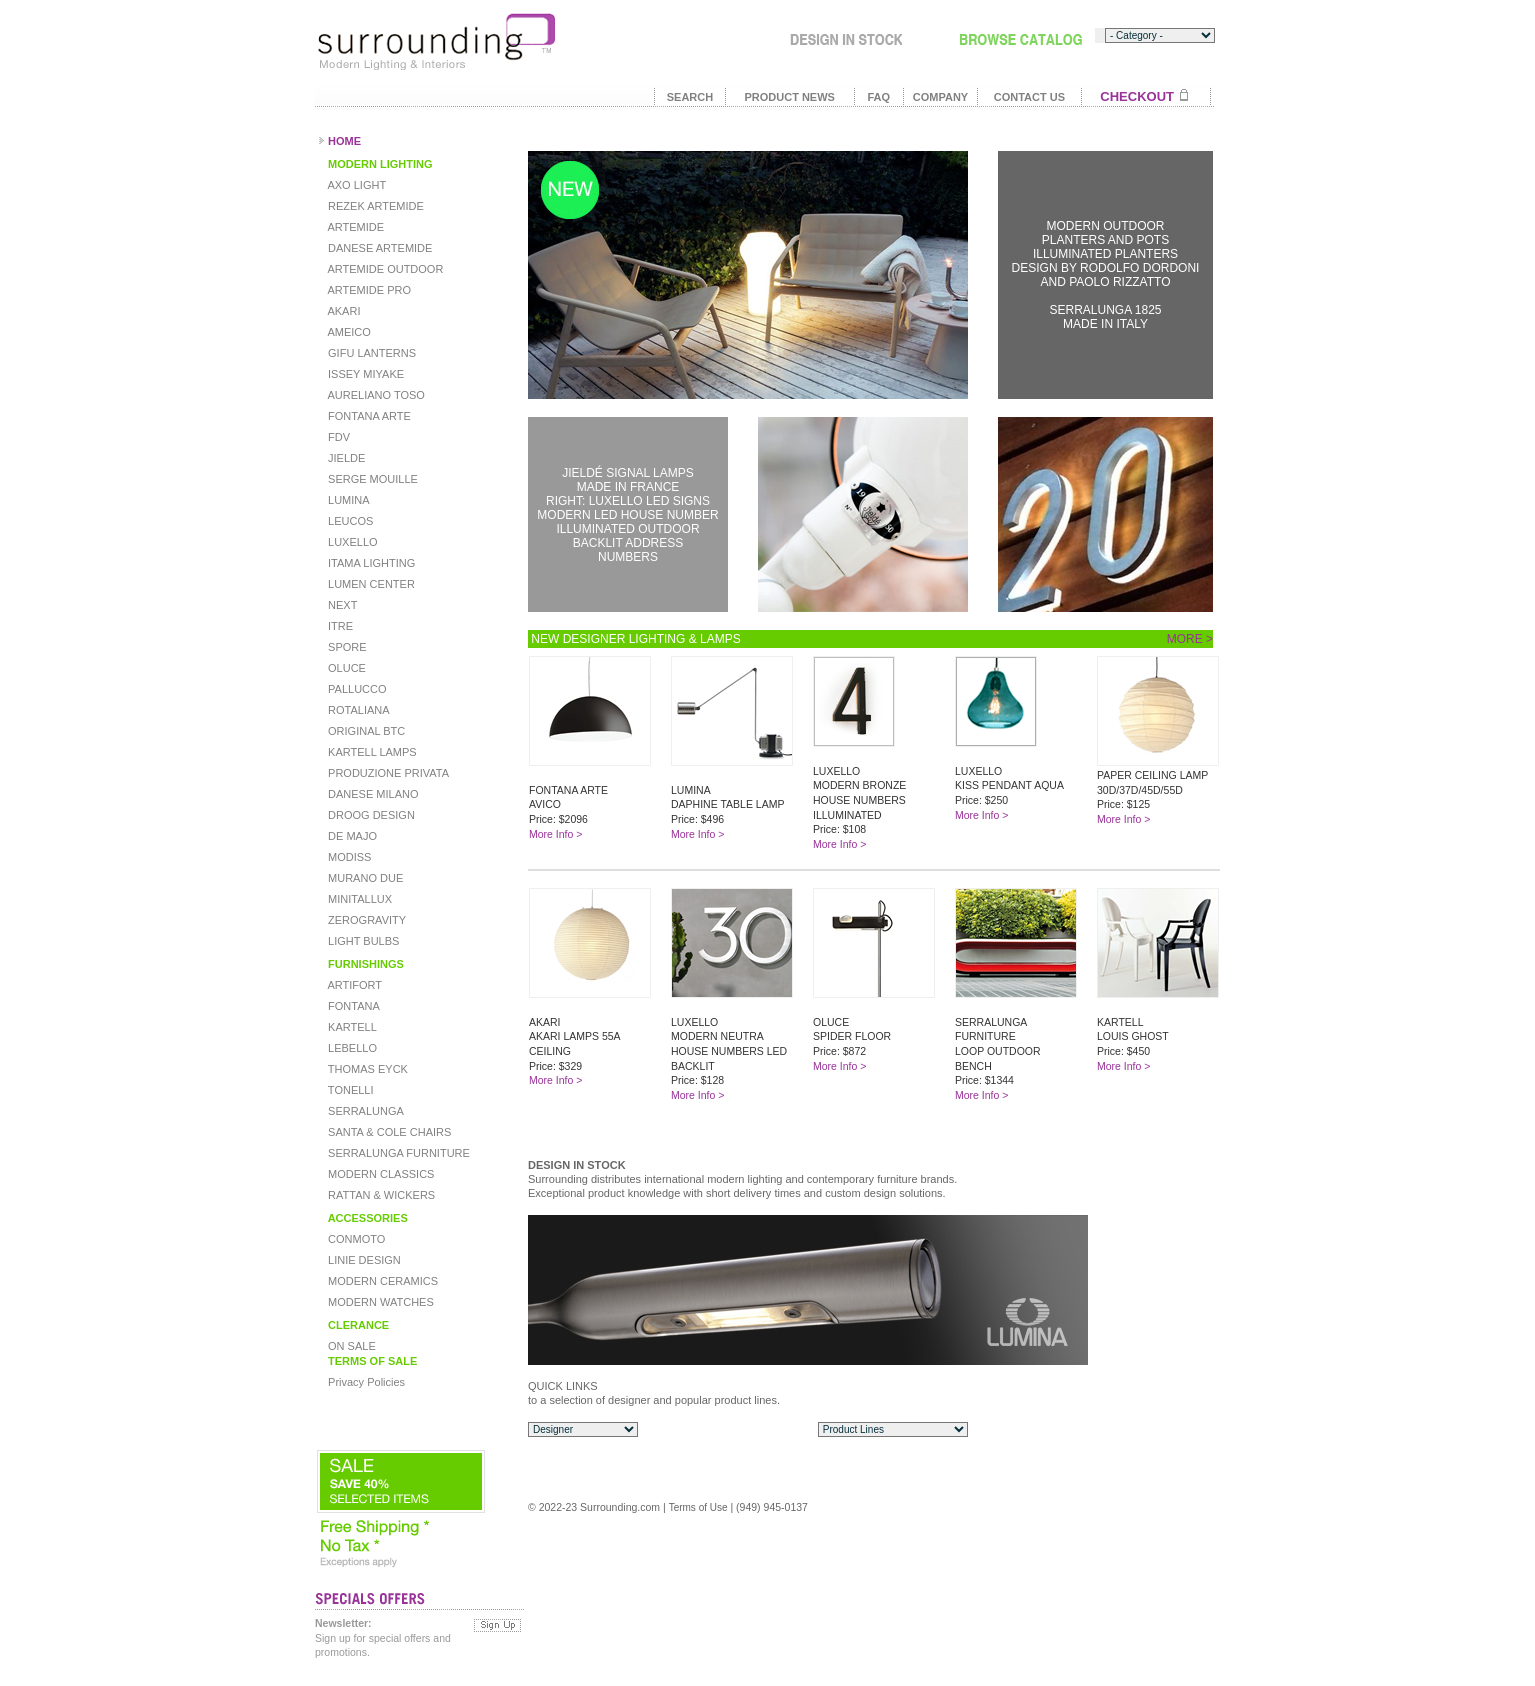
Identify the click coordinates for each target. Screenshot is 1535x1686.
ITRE (339, 626)
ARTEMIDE (354, 227)
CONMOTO (355, 1239)
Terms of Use (698, 1507)
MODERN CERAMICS (381, 1281)
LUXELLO (351, 542)
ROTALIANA (357, 710)
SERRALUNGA (364, 1111)
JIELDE (345, 458)
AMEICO (348, 332)
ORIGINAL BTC (365, 731)
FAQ (878, 97)
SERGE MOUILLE (371, 479)
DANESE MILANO (372, 794)
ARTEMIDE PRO (368, 290)
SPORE (346, 647)
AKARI (342, 311)
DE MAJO (351, 836)
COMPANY (940, 97)
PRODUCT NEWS (789, 97)
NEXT (341, 605)
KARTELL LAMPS (371, 752)
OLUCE (345, 668)
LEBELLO (351, 1048)
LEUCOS (349, 521)
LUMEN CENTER (370, 584)
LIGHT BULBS (362, 941)
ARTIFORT (353, 985)
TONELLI (349, 1090)
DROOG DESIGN (370, 815)
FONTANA (352, 1006)
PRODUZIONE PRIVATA (387, 773)
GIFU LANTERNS (370, 353)
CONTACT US (1029, 97)
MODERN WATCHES (379, 1302)
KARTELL (351, 1027)
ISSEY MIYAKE (364, 374)
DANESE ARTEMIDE (378, 248)
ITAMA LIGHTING (370, 563)
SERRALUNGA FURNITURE (397, 1153)
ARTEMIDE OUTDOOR (384, 269)
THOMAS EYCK (366, 1069)
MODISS (348, 857)
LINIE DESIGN (363, 1260)
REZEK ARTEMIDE (374, 206)
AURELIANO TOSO (375, 395)
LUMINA (347, 500)
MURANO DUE (364, 878)
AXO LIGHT (355, 185)
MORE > (1190, 639)
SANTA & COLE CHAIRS (388, 1132)
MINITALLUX (358, 899)
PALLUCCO (356, 689)
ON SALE (350, 1346)
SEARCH (690, 97)
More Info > (555, 834)
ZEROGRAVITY (365, 920)
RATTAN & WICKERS (380, 1195)
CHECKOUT (1137, 96)
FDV (337, 437)
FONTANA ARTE (368, 416)
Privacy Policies (365, 1382)
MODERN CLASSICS (379, 1174)
